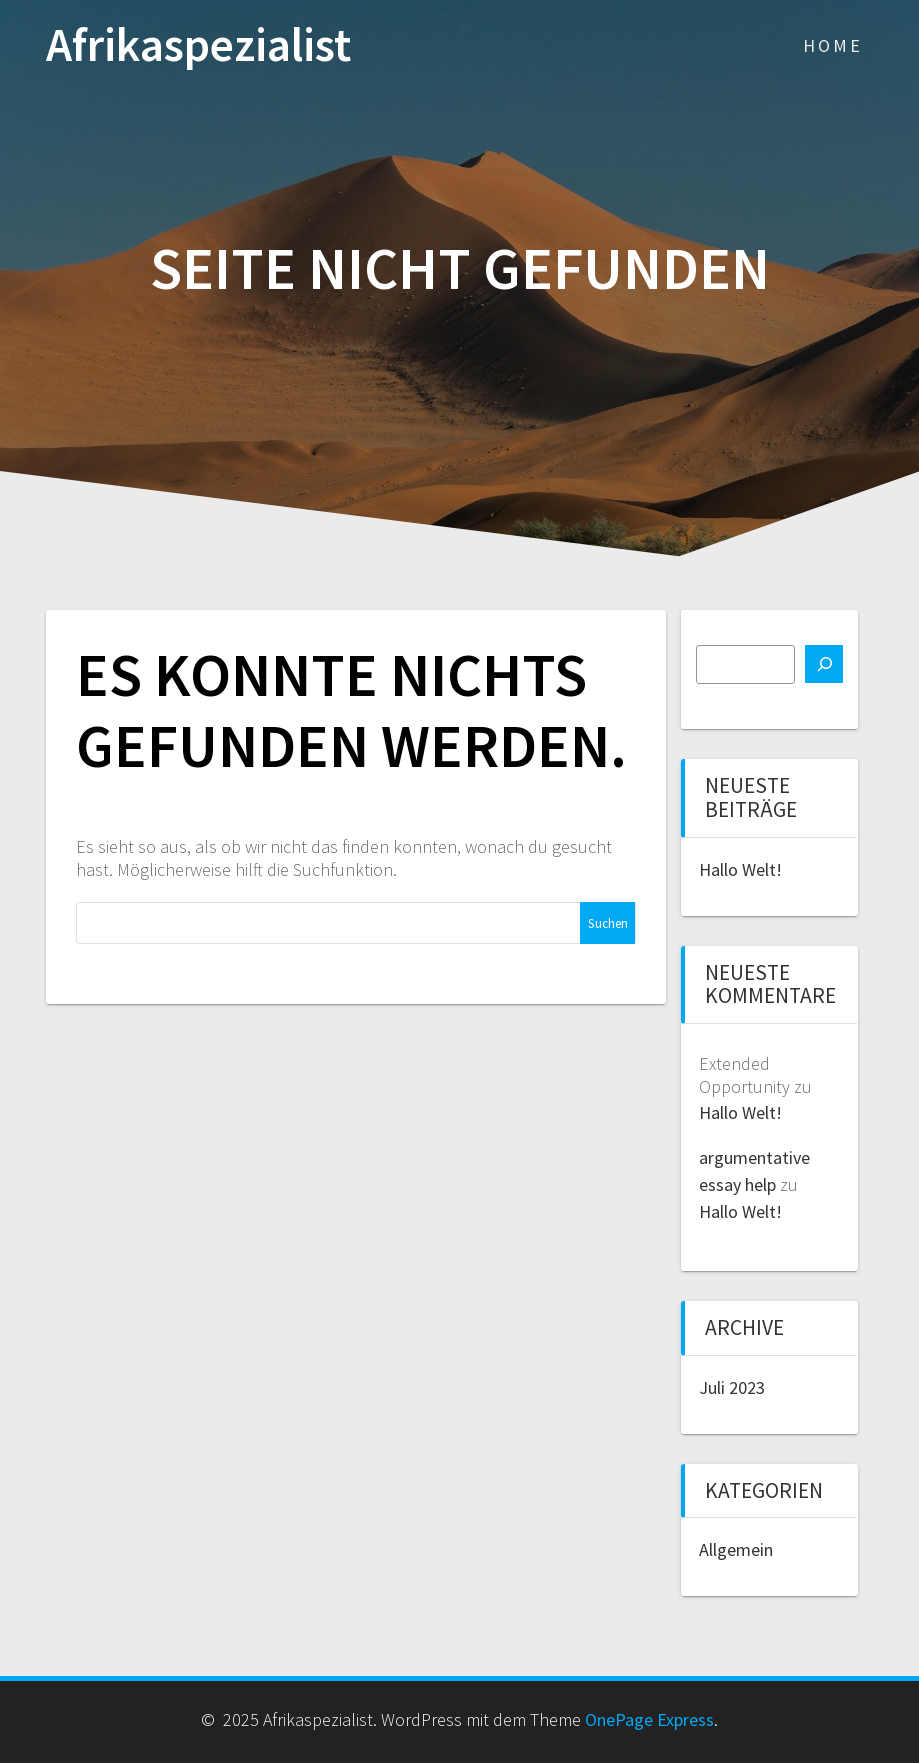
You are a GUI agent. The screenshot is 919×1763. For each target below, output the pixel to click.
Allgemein (736, 1549)
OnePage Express (649, 1719)
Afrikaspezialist (198, 45)
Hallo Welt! (740, 869)
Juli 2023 (732, 1387)
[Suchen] (824, 664)
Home (833, 45)
